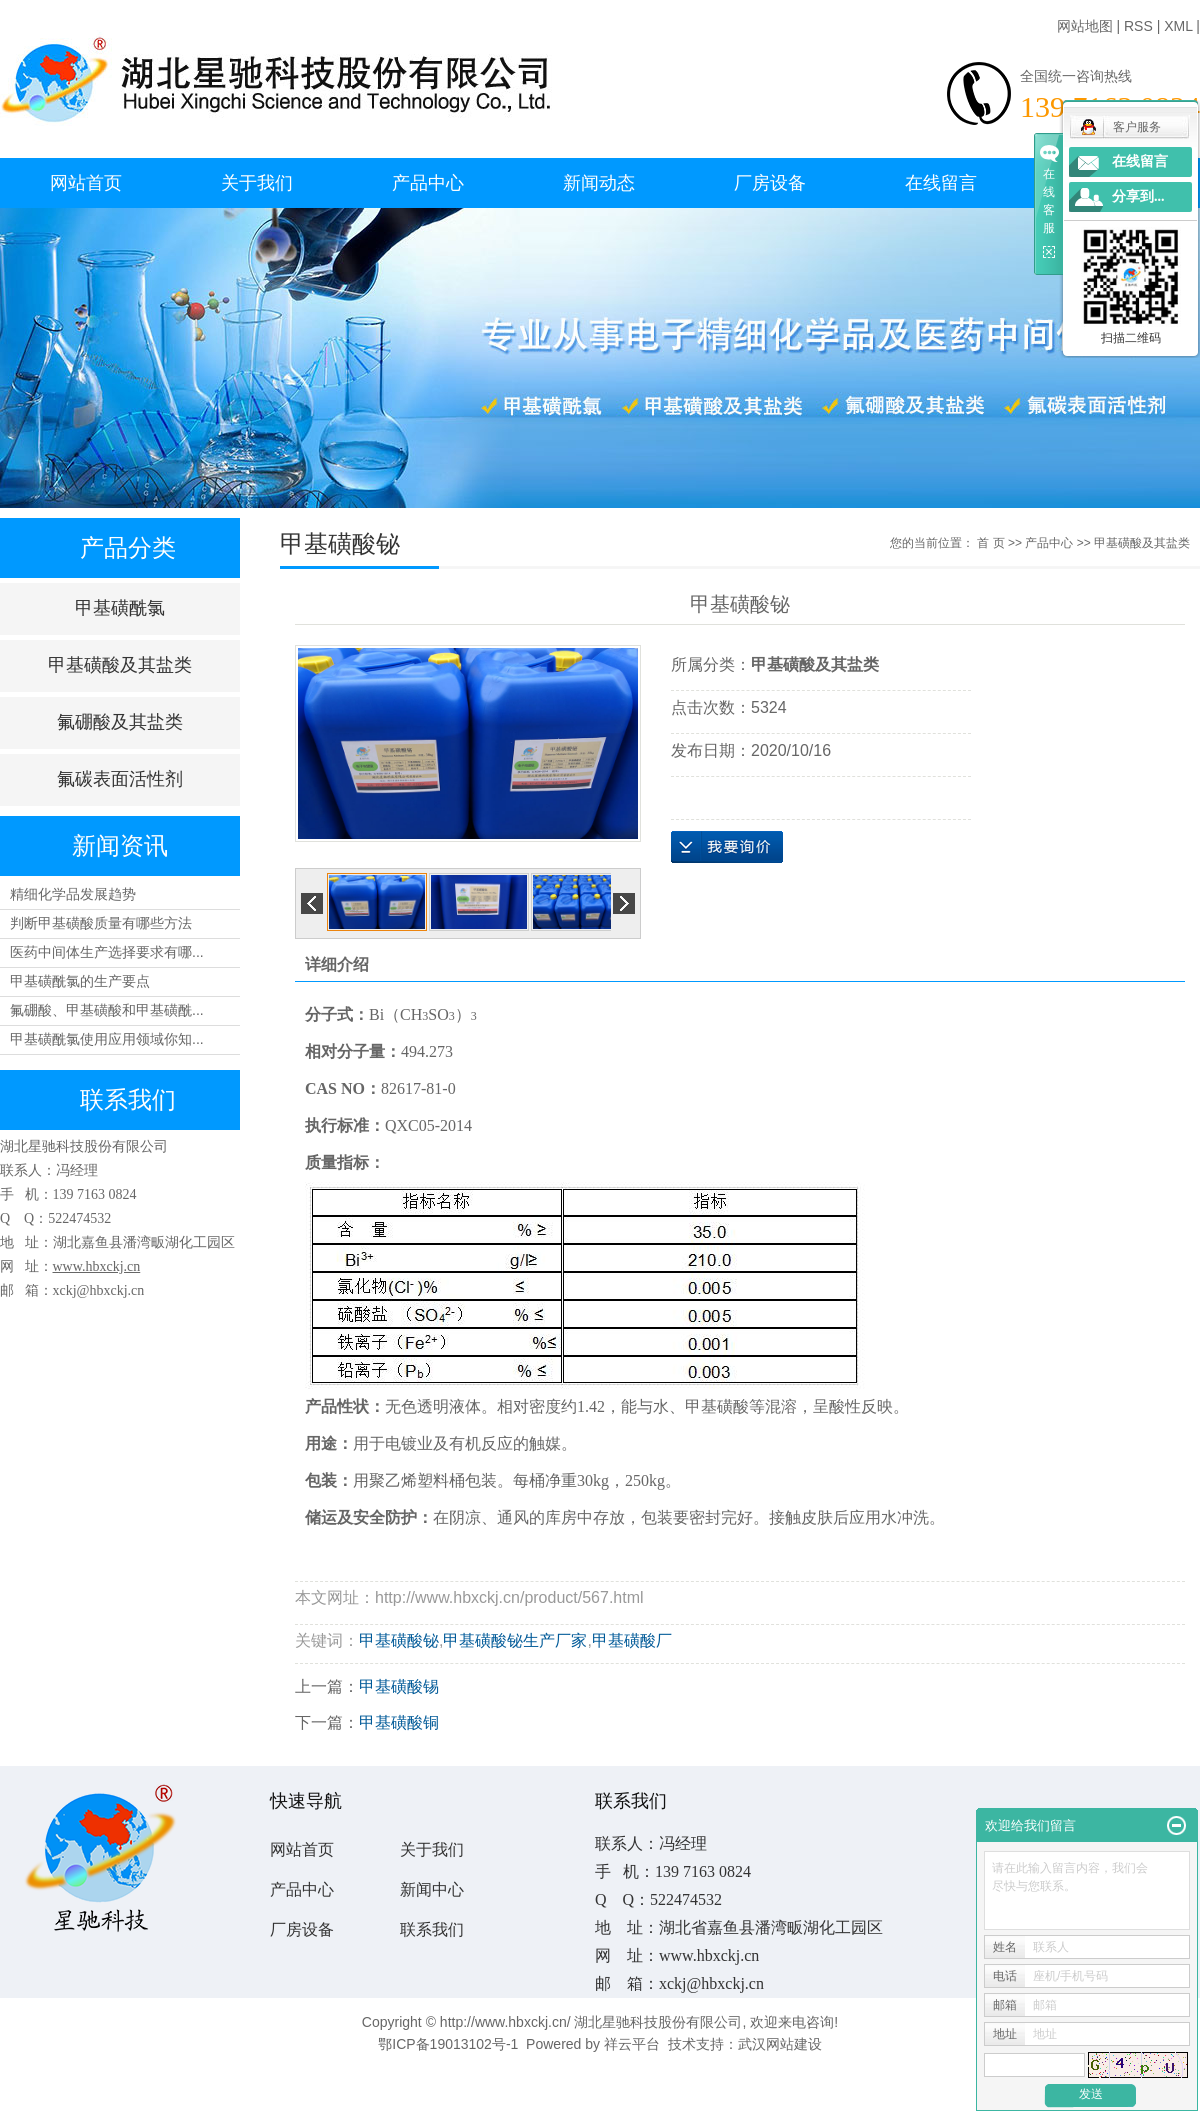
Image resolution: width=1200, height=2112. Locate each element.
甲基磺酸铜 (399, 1722)
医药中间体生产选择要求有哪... (107, 952)
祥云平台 (632, 2044)
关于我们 (257, 183)
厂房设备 (770, 183)
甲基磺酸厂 (632, 1640)
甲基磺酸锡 (399, 1686)
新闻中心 (432, 1889)
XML (1178, 26)
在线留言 (941, 183)
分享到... (1138, 196)
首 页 (990, 543)
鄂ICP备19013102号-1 (448, 2044)
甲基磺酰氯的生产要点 (80, 981)
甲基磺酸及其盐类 (120, 665)
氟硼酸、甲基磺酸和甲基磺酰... (107, 1010)
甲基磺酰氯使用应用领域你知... (107, 1039)
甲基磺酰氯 (120, 608)
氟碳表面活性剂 (120, 779)
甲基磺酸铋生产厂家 (515, 1640)
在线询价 (727, 847)
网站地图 (1085, 26)
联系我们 (432, 1929)
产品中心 (428, 183)
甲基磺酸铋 (399, 1640)
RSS (1138, 26)
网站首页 (86, 183)
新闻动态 (599, 183)
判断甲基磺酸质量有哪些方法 (101, 923)
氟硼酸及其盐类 (120, 722)
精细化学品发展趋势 (73, 894)
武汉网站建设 (780, 2044)
